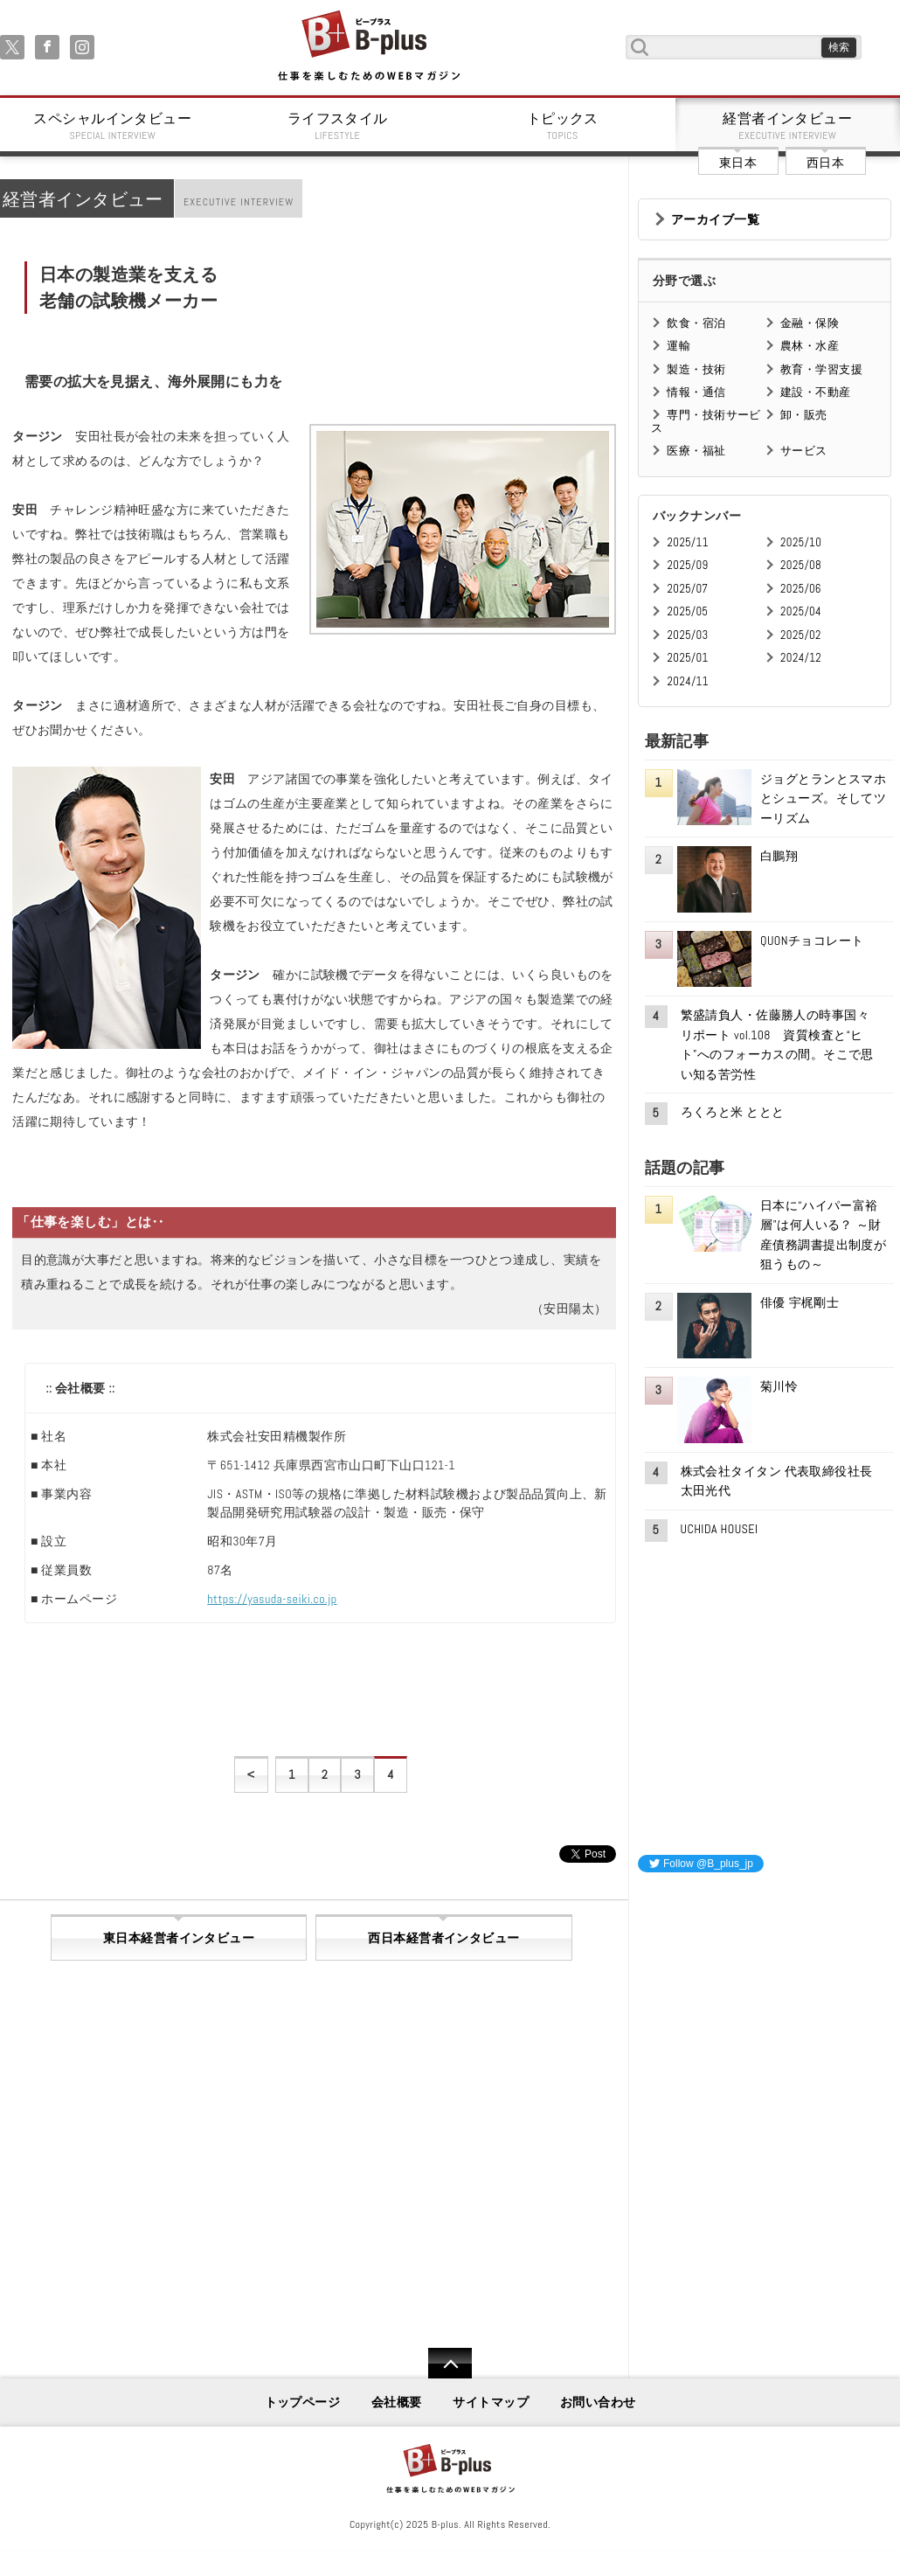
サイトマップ (491, 2402)
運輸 (678, 345)
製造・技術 (696, 369)
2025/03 (687, 635)
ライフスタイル (338, 125)
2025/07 (687, 588)
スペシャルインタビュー (112, 125)
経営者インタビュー (788, 125)
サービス (803, 450)
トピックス (562, 125)
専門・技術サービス (705, 420)
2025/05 (687, 611)
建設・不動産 (815, 392)
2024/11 (688, 681)
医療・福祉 (696, 450)
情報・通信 (696, 392)
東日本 (738, 162)
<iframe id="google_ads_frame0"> (638, 2117)
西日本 (825, 162)
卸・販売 (803, 414)
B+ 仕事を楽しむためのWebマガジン (368, 46)
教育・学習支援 (821, 369)
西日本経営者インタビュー (443, 1938)
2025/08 (800, 565)
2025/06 (800, 588)
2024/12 (800, 657)
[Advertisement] (769, 1996)
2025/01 (687, 657)
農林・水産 (809, 345)
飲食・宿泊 (696, 323)
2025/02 (800, 635)
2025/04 (800, 611)
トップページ (303, 2402)
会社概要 (396, 2402)
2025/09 (687, 565)
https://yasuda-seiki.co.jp (271, 1599)
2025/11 (687, 542)
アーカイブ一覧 (715, 219)
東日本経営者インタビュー (178, 1938)
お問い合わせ (598, 2402)
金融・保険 (809, 323)
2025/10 (800, 542)
